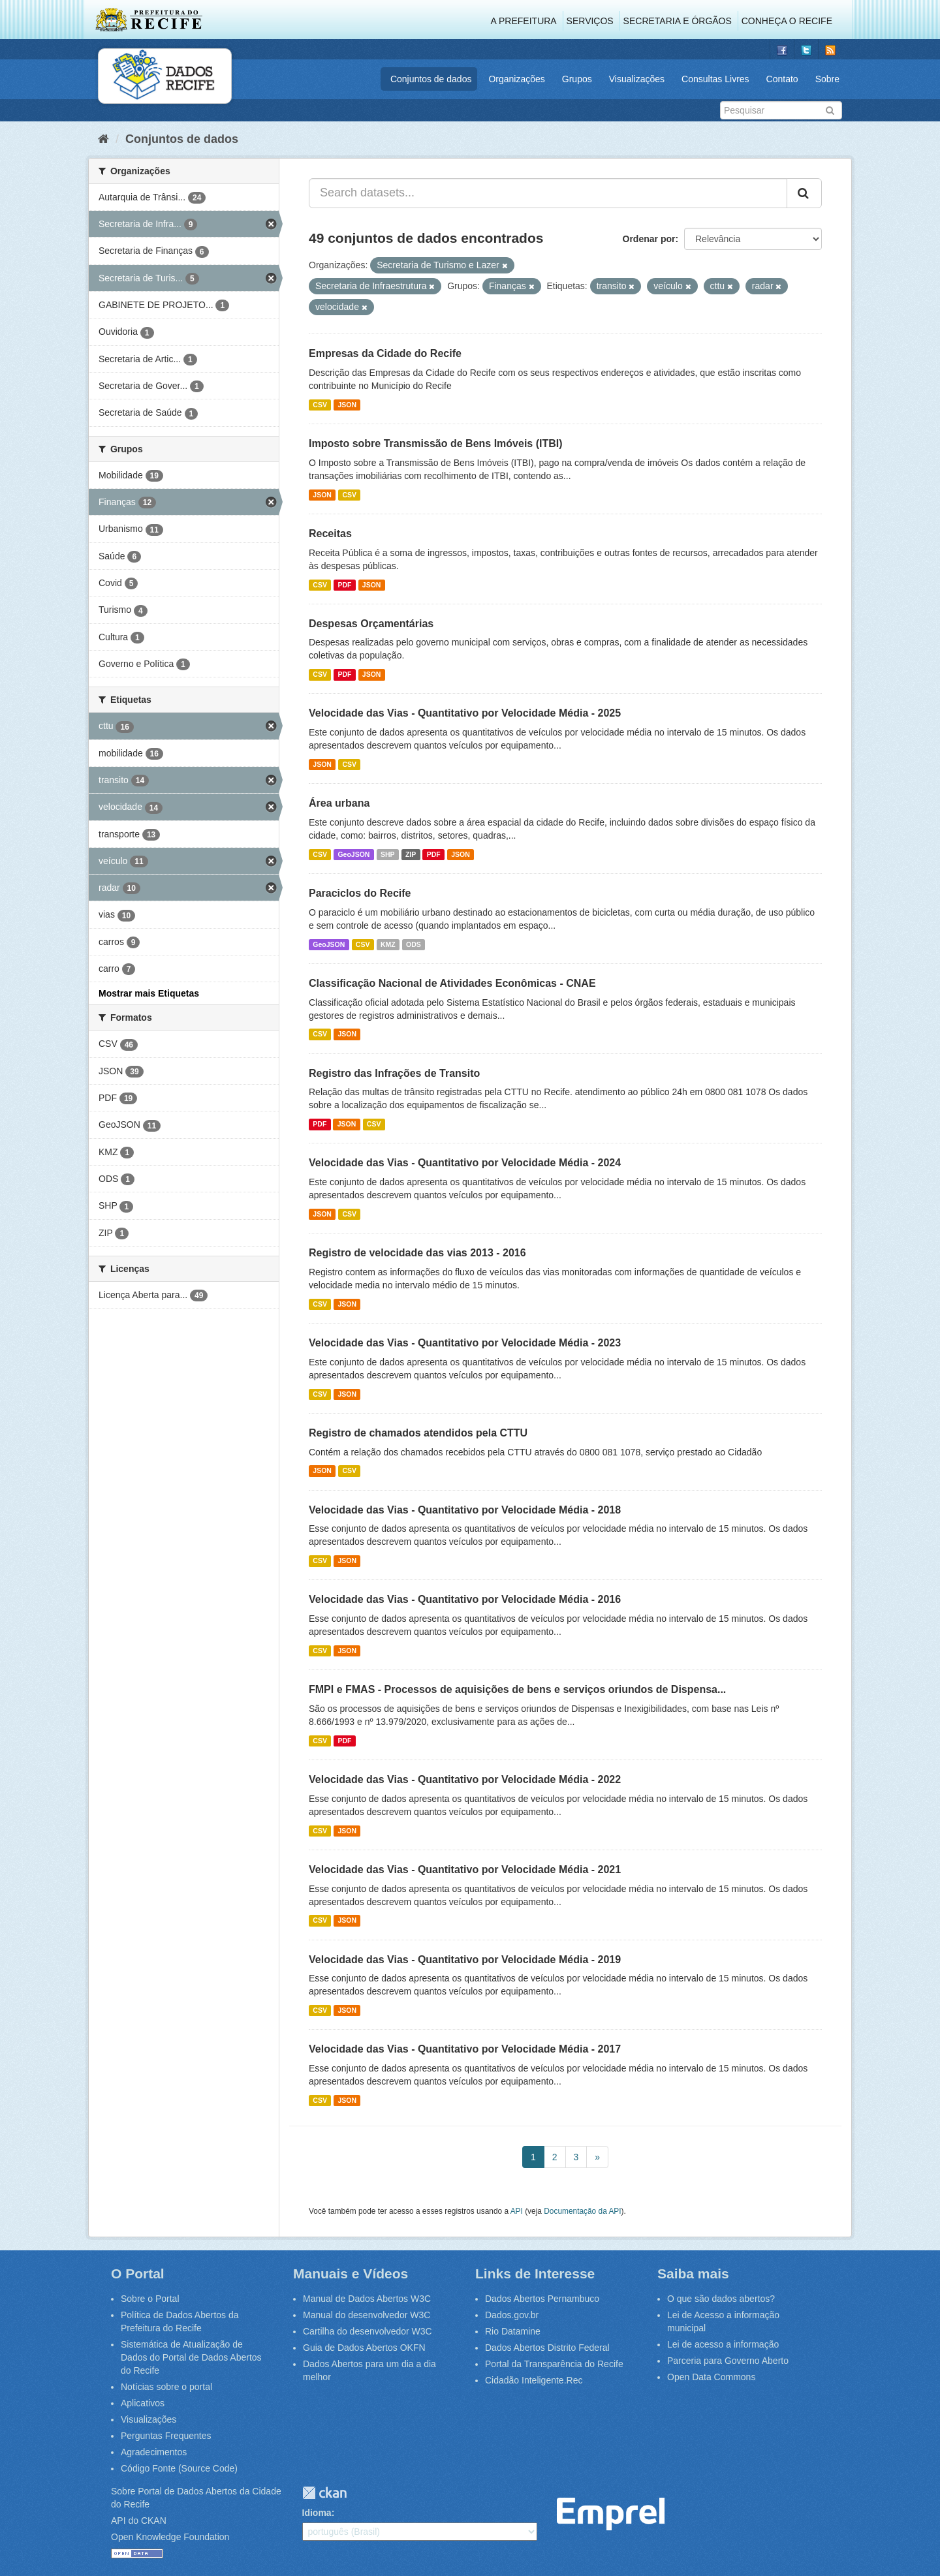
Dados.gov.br (512, 2315)
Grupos (577, 79)
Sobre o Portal (150, 2298)
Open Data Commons (711, 2377)
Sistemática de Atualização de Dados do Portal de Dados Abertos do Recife (191, 2357)
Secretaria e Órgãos (677, 21)
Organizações (516, 79)
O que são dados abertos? (721, 2298)
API (516, 2211)
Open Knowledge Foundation (170, 2537)
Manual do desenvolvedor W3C (366, 2315)
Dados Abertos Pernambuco (542, 2298)
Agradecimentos (154, 2452)
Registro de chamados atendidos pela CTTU (418, 1432)
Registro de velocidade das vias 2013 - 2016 (417, 1252)
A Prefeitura (524, 21)
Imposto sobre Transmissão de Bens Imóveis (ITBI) (436, 443)
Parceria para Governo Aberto (728, 2360)
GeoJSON (353, 854)
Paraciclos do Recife (360, 893)
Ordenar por (649, 239)
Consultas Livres (715, 79)
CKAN (324, 2493)
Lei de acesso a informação (723, 2344)
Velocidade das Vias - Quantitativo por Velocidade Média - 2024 (465, 1162)
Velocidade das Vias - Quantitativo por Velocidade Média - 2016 (465, 1599)
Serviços (590, 21)
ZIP (410, 854)
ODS (413, 944)
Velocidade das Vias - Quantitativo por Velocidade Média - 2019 (465, 1959)
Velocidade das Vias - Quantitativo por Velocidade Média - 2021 (465, 1869)
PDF (344, 585)
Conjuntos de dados (431, 79)
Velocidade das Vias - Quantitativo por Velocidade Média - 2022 (465, 1779)
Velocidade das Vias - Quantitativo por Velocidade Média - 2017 (465, 2049)
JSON (346, 405)
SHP (388, 854)
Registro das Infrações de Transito (394, 1073)
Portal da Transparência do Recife (554, 2364)
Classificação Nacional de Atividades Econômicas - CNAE (452, 983)
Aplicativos (142, 2403)
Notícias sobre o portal (166, 2387)
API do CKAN (138, 2520)
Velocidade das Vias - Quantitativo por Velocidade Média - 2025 (465, 713)
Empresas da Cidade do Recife (385, 353)
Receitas (330, 533)
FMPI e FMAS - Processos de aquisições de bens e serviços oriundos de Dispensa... (517, 1689)
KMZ (388, 944)
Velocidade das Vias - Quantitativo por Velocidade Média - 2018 (465, 1509)
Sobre (827, 79)
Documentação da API (582, 2211)
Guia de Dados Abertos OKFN (364, 2347)
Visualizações (637, 79)
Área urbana (339, 803)
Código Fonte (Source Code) (179, 2468)
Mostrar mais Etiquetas (149, 993)
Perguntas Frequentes (166, 2435)
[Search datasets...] (548, 193)
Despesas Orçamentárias (371, 623)
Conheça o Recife (787, 21)
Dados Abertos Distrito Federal (547, 2347)
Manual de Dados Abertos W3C (367, 2298)
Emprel (611, 2514)
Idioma (317, 2512)
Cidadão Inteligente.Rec (533, 2380)
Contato (782, 79)
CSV (320, 405)
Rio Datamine (512, 2331)
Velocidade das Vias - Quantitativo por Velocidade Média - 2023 (465, 1342)
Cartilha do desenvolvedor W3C (367, 2331)
